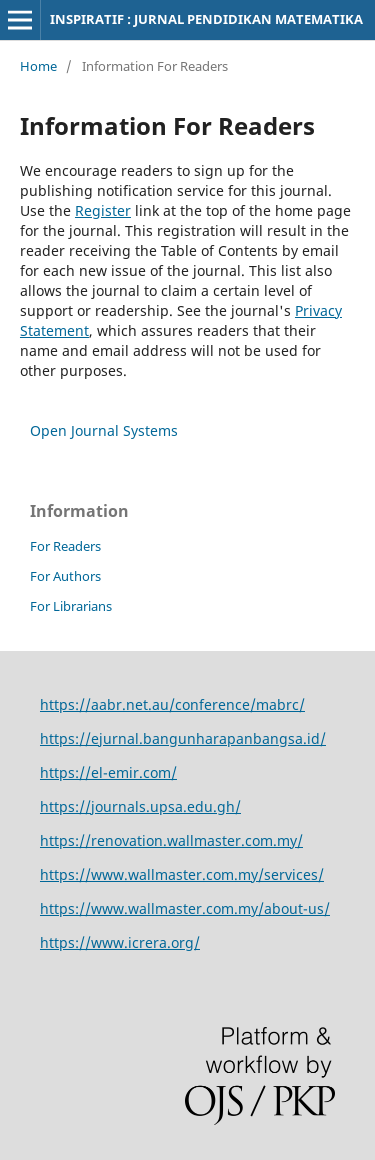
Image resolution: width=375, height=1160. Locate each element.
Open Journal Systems (104, 430)
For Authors (65, 576)
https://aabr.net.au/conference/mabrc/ (172, 704)
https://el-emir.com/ (108, 772)
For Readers (65, 546)
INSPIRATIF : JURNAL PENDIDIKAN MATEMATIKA (206, 19)
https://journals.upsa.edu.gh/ (140, 806)
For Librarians (71, 606)
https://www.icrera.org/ (120, 942)
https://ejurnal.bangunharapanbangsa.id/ (183, 738)
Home (38, 66)
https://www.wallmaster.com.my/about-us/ (185, 908)
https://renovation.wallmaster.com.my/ (171, 840)
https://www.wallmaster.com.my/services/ (182, 874)
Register (103, 210)
